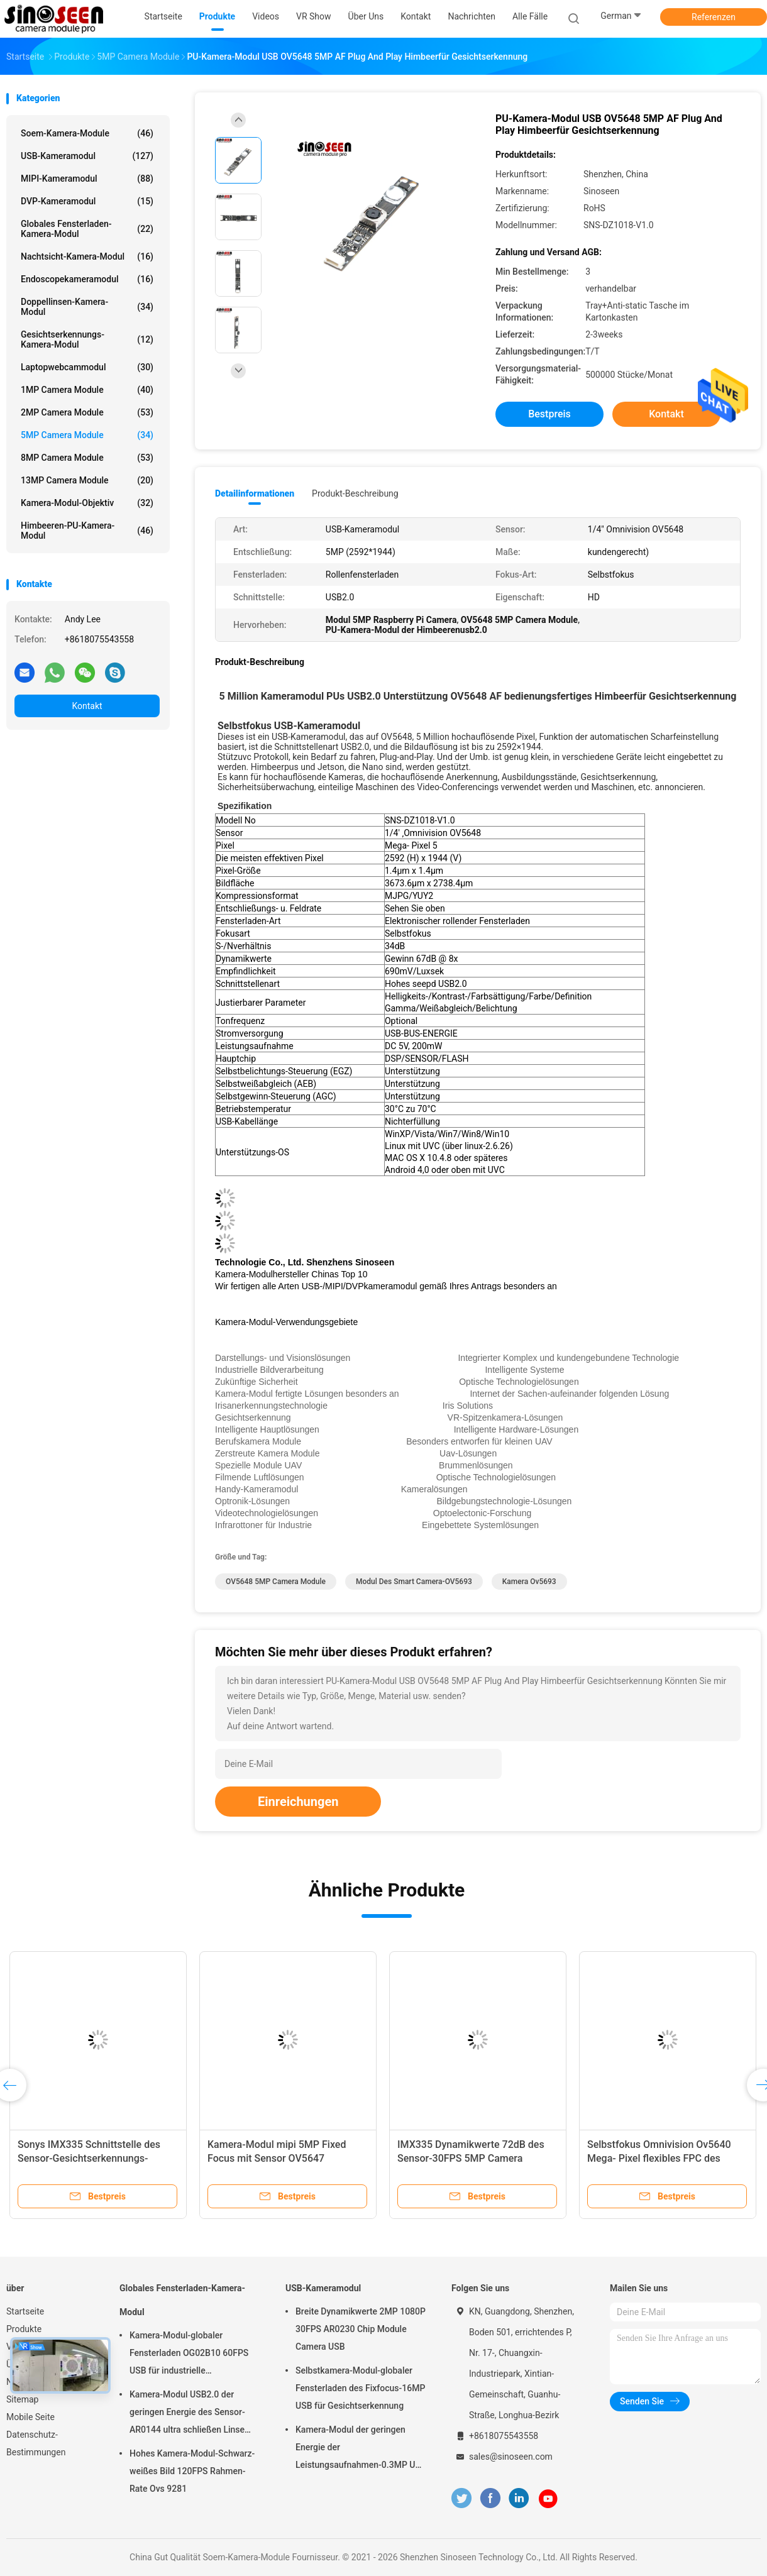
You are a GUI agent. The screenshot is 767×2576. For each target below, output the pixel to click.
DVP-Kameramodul (87, 201)
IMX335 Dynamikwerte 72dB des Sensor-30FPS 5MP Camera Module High (470, 2158)
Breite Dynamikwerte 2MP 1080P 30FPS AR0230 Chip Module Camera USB (360, 2329)
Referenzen (714, 17)
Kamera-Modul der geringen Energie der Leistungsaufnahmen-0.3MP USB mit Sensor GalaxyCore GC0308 (360, 2449)
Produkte (23, 2329)
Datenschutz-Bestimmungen (35, 2443)
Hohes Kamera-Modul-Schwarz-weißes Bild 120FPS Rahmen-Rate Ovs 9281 (192, 2471)
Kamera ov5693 (529, 1581)
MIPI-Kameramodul (87, 178)
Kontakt (87, 706)
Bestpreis (549, 414)
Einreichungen (298, 1801)
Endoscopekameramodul (87, 279)
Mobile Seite (30, 2417)
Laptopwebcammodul (87, 367)
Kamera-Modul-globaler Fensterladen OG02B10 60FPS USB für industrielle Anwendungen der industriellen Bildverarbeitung (190, 2354)
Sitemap (22, 2399)
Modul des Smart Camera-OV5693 (414, 1581)
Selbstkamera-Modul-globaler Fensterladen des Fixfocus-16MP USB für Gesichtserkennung (360, 2388)
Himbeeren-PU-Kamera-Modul (87, 530)
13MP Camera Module (87, 480)
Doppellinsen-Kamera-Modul (87, 307)
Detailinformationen (254, 493)
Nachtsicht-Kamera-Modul (87, 256)
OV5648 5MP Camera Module (276, 1581)
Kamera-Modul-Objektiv (87, 503)
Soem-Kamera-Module (87, 133)
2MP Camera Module (87, 412)
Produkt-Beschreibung (355, 493)
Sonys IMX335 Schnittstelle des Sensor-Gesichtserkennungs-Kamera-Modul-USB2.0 (89, 2158)
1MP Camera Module (87, 389)
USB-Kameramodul (87, 156)
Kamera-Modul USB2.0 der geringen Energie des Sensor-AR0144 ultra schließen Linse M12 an (187, 2413)
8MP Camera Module (87, 457)
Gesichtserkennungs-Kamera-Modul (87, 339)
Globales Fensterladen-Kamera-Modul (87, 229)
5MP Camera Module (87, 435)
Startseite (25, 2311)
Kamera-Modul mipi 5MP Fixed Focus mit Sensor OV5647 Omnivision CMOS (276, 2158)
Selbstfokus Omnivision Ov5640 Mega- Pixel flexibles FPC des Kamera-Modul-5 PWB (659, 2158)
